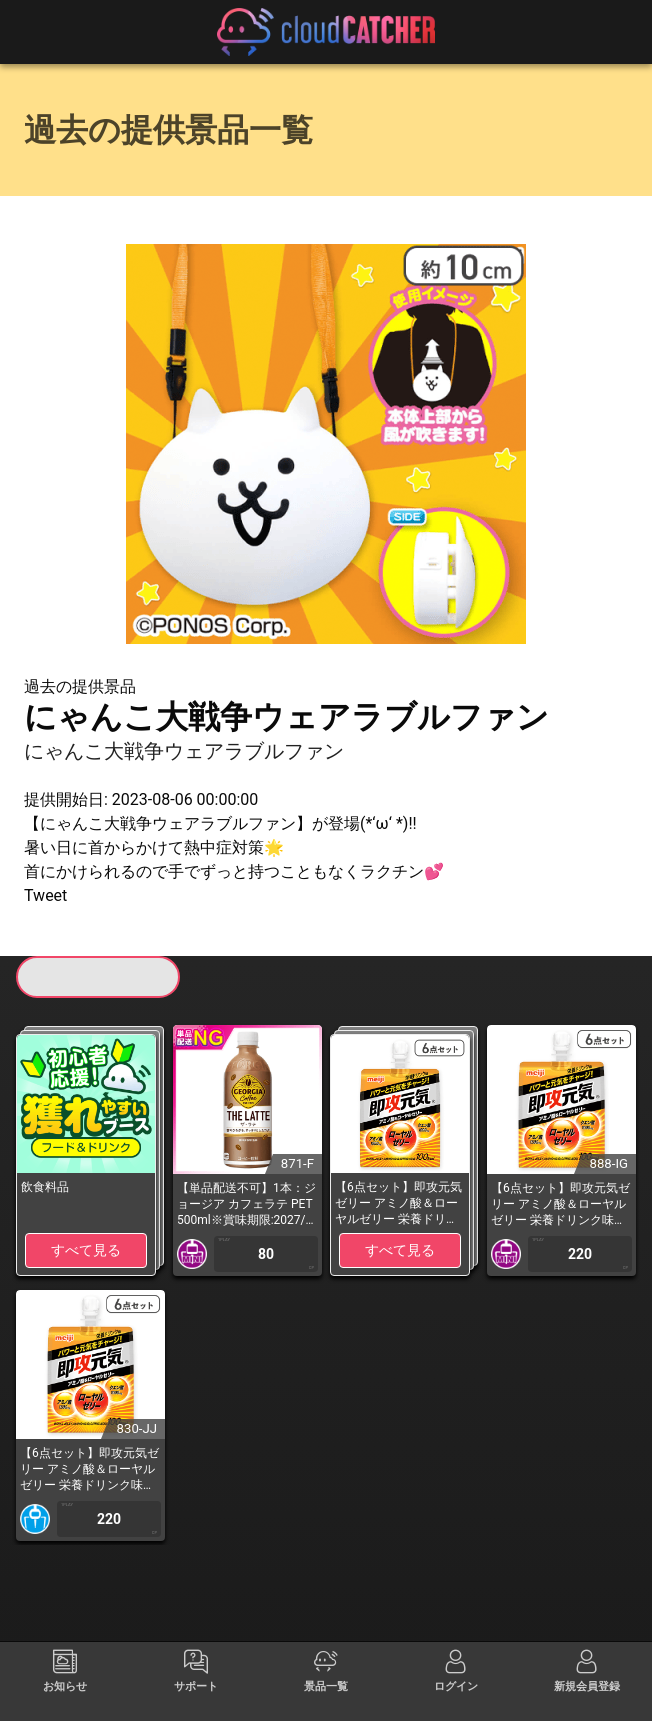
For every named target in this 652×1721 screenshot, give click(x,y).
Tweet (45, 895)
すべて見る (86, 1250)
